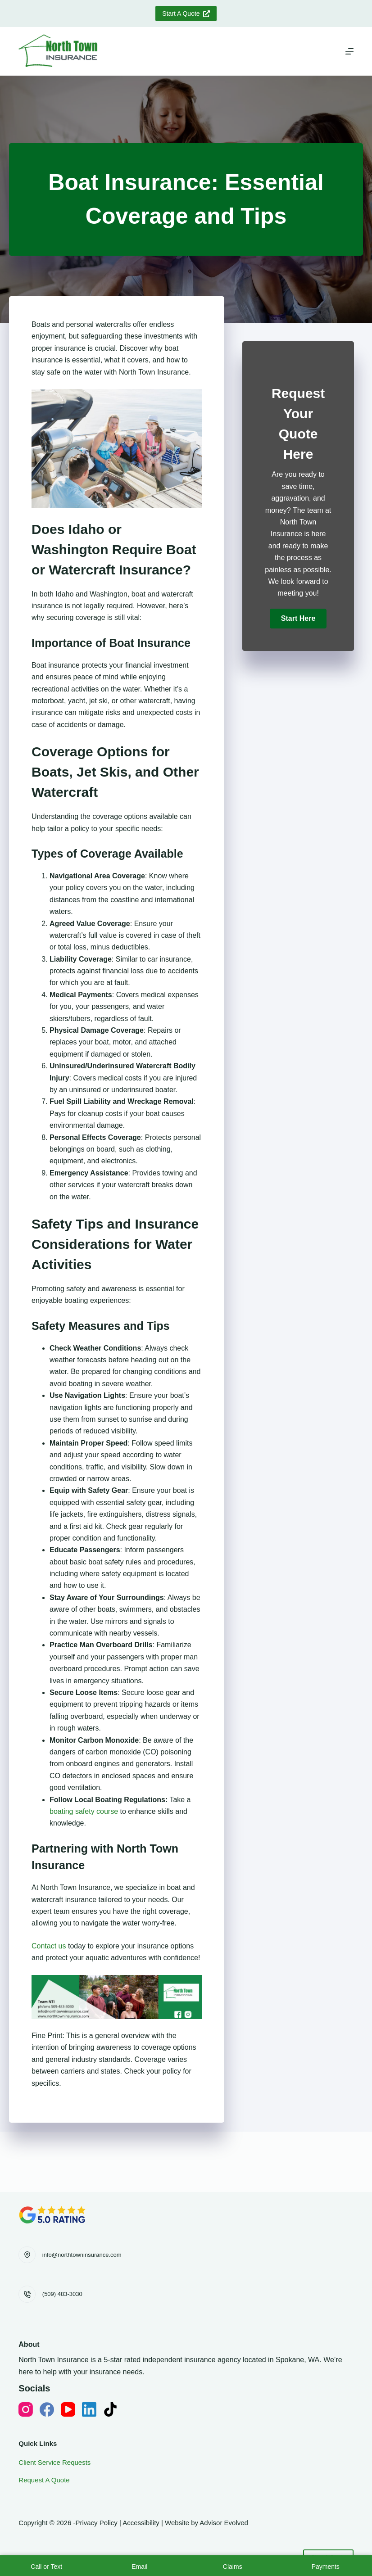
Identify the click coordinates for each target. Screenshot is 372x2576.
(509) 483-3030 (62, 2294)
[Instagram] (25, 2409)
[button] (298, 618)
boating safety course (84, 1811)
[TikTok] (110, 2409)
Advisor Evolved (224, 2522)
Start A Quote (185, 13)
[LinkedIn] (89, 2409)
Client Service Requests (54, 2462)
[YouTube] (68, 2409)
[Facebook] (47, 2409)
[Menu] (349, 51)
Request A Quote (43, 2480)
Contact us (49, 1946)
